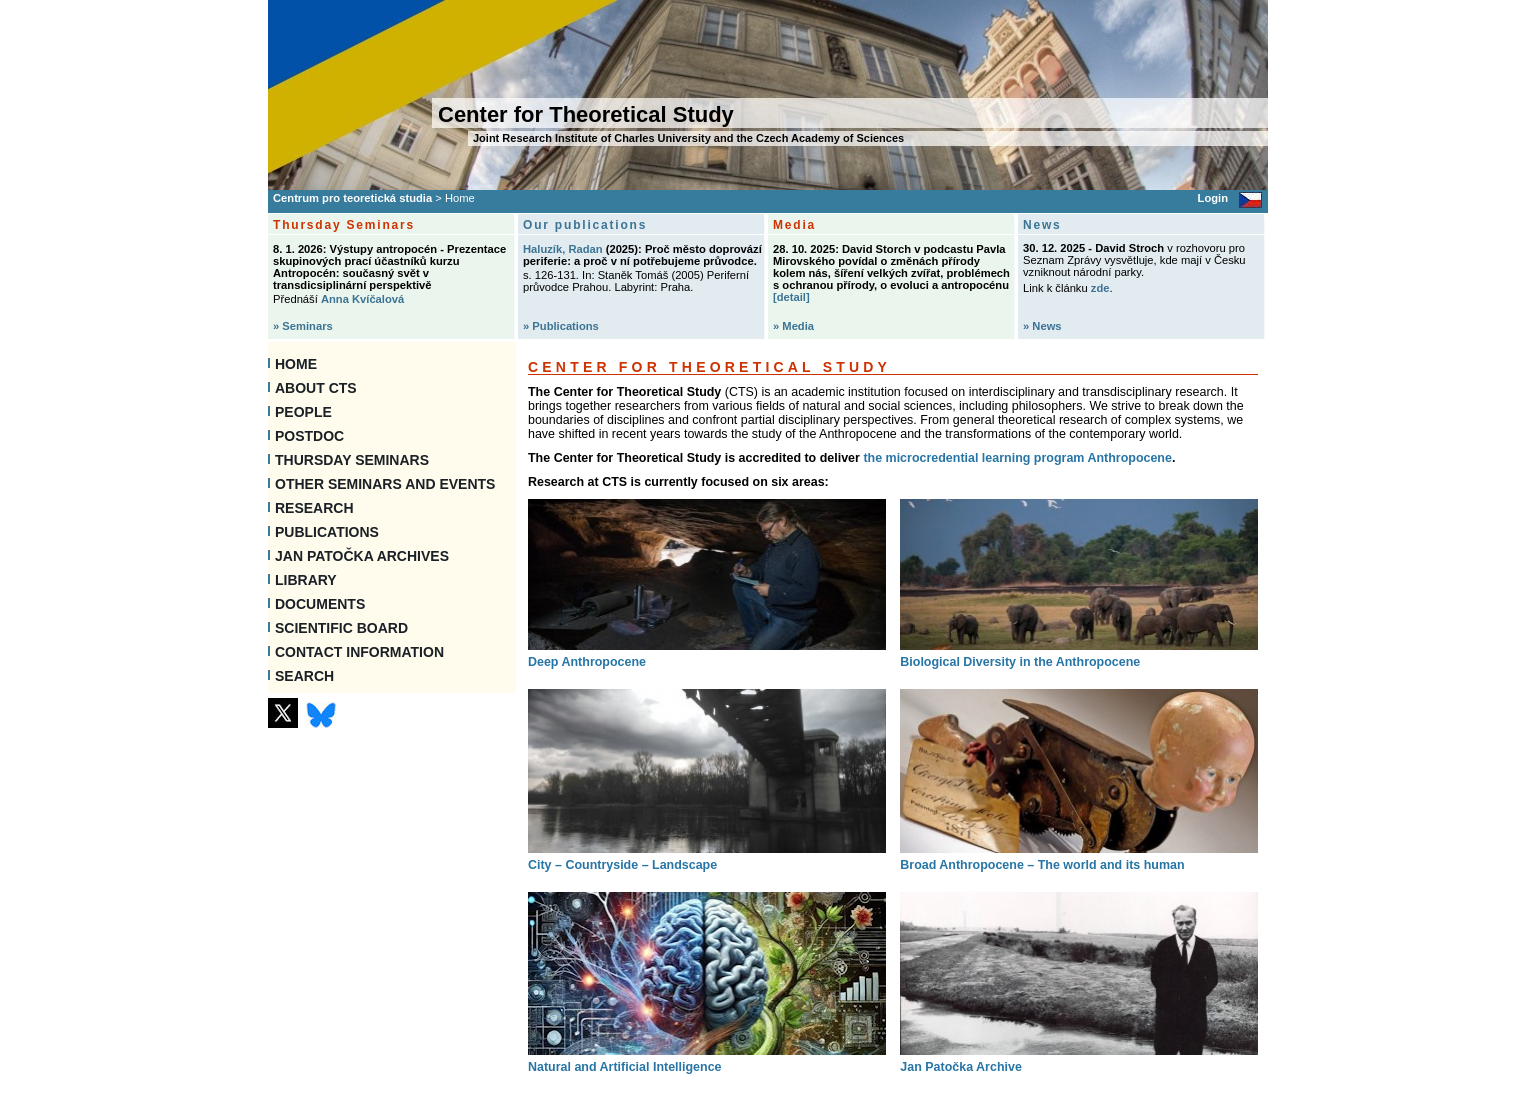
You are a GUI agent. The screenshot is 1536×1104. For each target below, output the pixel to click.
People (303, 412)
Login (1213, 198)
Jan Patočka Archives (362, 556)
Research (314, 508)
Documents (320, 604)
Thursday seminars (352, 460)
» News (1042, 326)
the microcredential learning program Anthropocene (1017, 458)
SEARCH (304, 676)
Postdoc (309, 436)
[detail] (791, 297)
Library (306, 580)
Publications (327, 532)
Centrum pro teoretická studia (352, 198)
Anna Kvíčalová (362, 299)
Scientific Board (341, 628)
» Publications (561, 326)
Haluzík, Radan (563, 249)
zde (1100, 288)
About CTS (316, 388)
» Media (793, 326)
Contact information (359, 652)
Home (296, 364)
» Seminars (303, 326)
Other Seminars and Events (385, 484)
